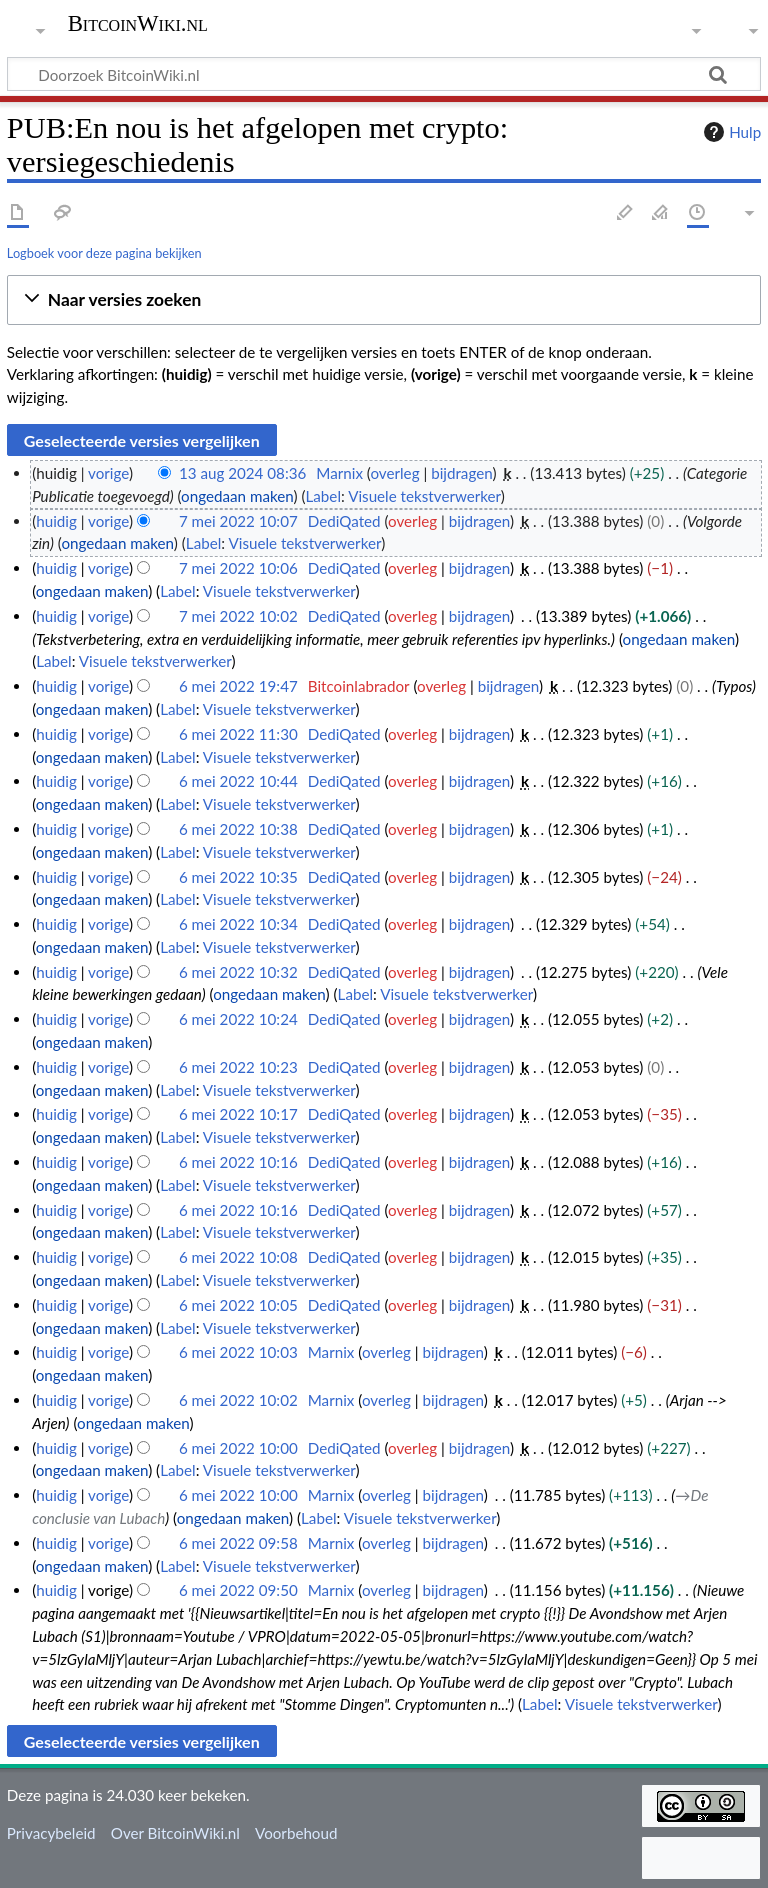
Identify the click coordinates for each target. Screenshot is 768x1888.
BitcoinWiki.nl (138, 24)
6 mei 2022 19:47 (238, 686)
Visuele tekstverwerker (424, 496)
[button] (384, 300)
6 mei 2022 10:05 (238, 1305)
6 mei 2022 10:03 (238, 1352)
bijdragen (461, 473)
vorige (108, 473)
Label (323, 496)
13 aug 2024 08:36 (242, 473)
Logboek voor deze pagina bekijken (104, 253)
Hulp (730, 132)
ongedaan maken (237, 496)
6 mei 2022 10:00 (238, 1448)
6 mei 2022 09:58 (238, 1543)
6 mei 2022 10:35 (238, 877)
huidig (56, 521)
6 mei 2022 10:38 (238, 829)
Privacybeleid (51, 1833)
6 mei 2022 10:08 (238, 1257)
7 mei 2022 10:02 (238, 616)
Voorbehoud (296, 1833)
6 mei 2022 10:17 (238, 1114)
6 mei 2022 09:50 (238, 1590)
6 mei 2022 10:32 (238, 972)
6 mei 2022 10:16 (238, 1162)
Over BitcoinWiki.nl (175, 1833)
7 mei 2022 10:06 (238, 568)
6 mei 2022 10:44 (238, 781)
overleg (394, 473)
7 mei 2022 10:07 (238, 521)
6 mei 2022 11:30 (238, 734)
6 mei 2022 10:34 (238, 924)
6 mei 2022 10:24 (238, 1019)
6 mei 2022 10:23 (238, 1067)
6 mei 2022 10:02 (238, 1400)
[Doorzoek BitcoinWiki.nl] (384, 74)
